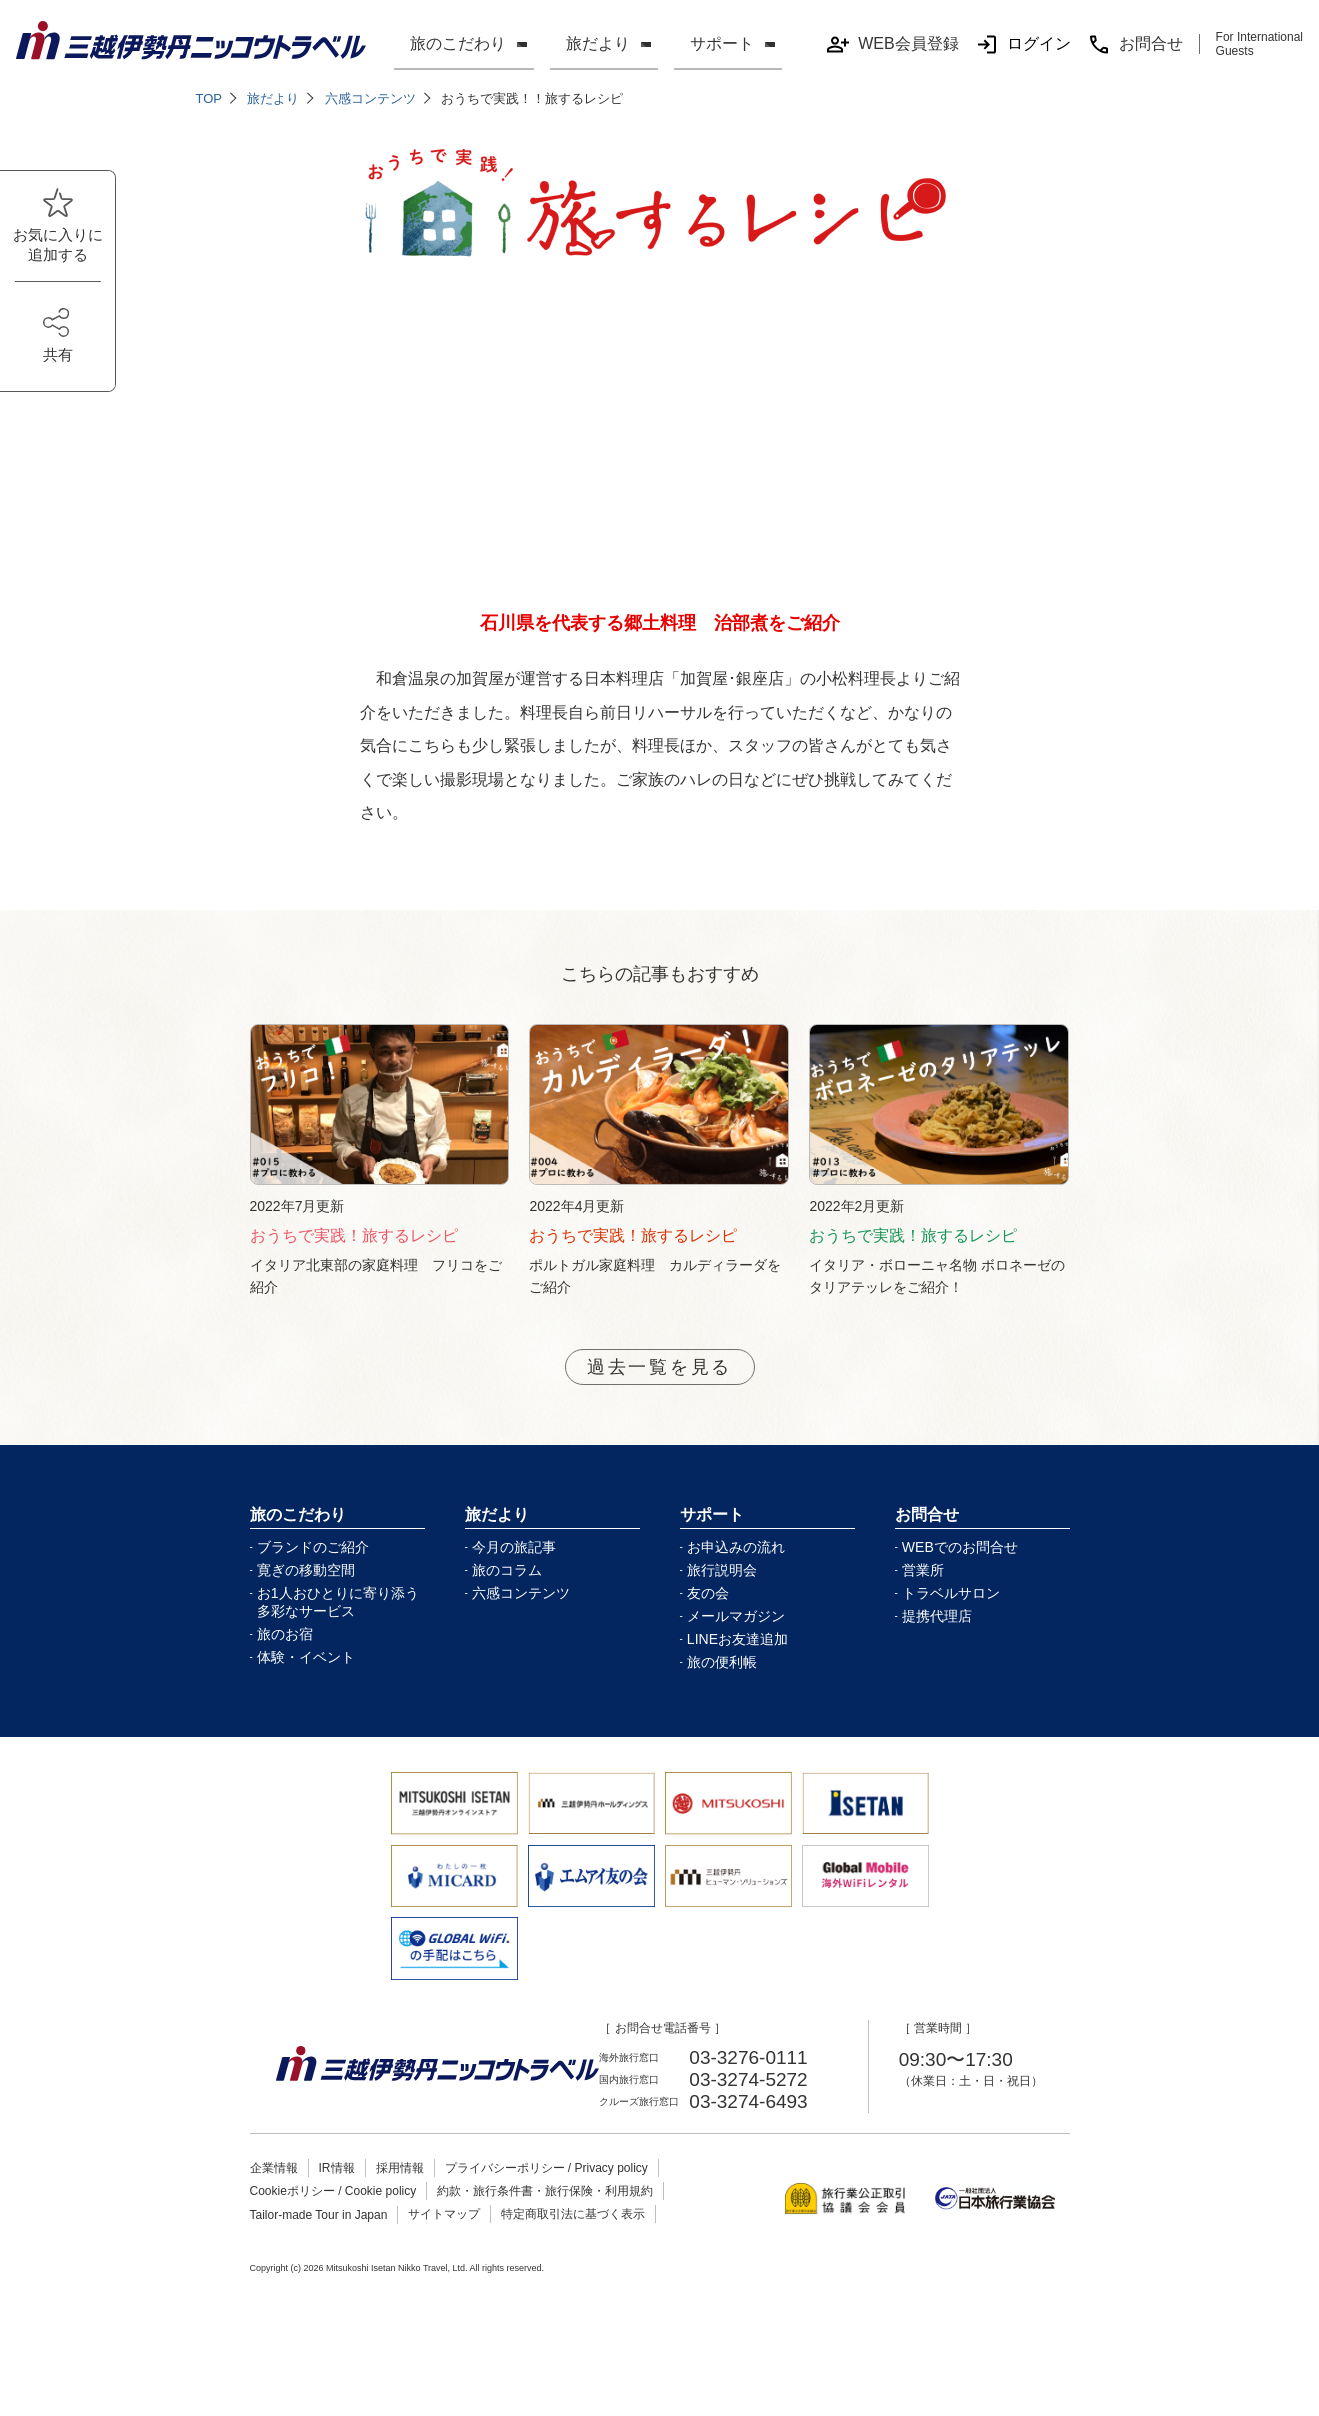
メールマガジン (736, 1639)
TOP (209, 98)
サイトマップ (444, 2237)
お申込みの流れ (736, 1570)
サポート (722, 43)
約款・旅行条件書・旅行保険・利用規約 (545, 2214)
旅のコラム (507, 1593)
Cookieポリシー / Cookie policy (333, 2214)
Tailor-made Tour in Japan (319, 2238)
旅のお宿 (285, 1657)
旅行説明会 (722, 1593)
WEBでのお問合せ (960, 1570)
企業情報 (274, 2191)
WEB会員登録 (892, 44)
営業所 (923, 1593)
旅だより (598, 43)
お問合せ (1135, 44)
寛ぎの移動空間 (306, 1593)
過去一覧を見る (659, 1388)
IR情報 (337, 2191)
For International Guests (1259, 44)
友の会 (708, 1616)
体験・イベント (306, 1680)
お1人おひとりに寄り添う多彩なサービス (338, 1625)
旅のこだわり (458, 43)
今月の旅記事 (514, 1570)
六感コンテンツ (370, 98)
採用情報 (400, 2191)
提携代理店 (937, 1639)
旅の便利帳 (722, 1685)
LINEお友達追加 (737, 1662)
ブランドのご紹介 (313, 1570)
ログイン (1023, 44)
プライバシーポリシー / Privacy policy (546, 2191)
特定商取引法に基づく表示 (573, 2237)
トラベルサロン (951, 1616)
